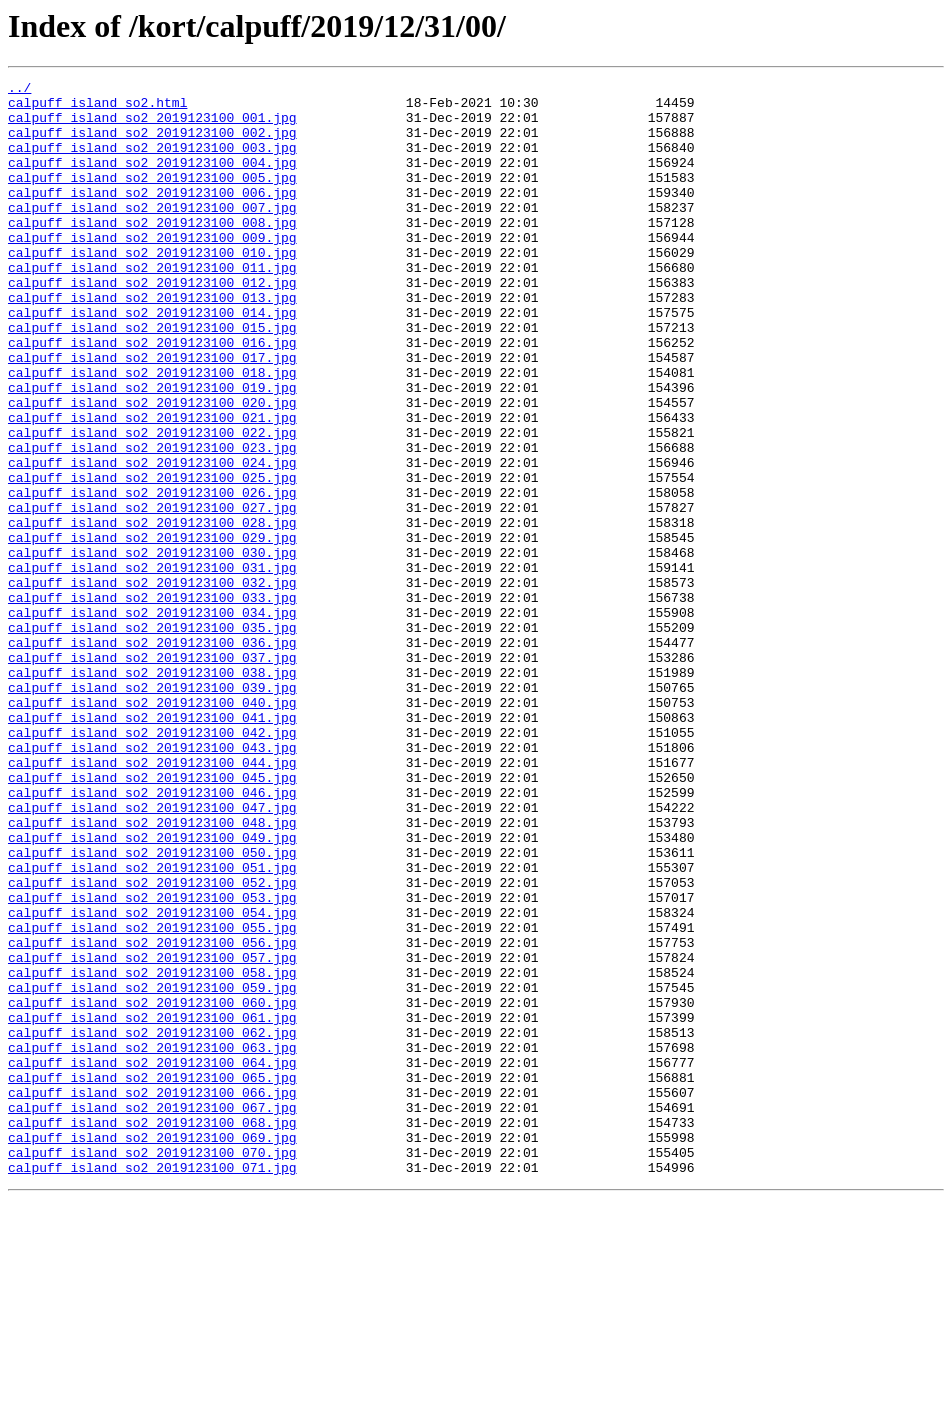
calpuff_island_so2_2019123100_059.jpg (152, 1170)
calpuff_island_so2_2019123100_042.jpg (152, 864)
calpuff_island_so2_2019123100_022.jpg (152, 504)
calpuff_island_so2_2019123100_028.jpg (152, 612)
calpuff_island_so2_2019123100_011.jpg (152, 306)
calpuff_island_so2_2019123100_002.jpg (152, 144)
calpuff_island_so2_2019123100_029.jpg (152, 630)
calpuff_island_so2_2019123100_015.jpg (152, 378)
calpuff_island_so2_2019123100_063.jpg (152, 1242)
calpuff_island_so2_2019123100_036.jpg (152, 756)
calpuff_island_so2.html (97, 108)
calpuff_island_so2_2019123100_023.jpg (152, 522)
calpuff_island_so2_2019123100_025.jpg (152, 558)
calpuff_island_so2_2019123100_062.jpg (152, 1224)
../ (19, 90)
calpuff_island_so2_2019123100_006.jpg (152, 216)
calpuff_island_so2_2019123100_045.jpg (152, 918)
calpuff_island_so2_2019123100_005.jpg (152, 198)
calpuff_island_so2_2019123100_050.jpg (152, 1008)
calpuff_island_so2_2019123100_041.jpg (152, 846)
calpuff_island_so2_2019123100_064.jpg (152, 1260)
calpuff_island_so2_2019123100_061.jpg (152, 1206)
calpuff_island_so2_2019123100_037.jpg (152, 774)
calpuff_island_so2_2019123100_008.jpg (152, 252)
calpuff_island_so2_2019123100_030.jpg (152, 648)
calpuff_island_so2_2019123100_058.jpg (152, 1152)
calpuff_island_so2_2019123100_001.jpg (152, 126)
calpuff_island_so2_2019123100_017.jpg (152, 414)
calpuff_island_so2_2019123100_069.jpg (152, 1350)
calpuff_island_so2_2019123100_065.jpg (152, 1278)
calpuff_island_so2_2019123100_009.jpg (152, 270)
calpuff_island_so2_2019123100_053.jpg (152, 1062)
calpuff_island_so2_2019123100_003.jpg (152, 162)
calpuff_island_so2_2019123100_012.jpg (152, 324)
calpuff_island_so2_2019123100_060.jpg (152, 1188)
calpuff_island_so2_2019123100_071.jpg (152, 1386)
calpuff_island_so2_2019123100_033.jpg (152, 702)
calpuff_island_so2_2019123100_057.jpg (152, 1134)
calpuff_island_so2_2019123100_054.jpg (152, 1080)
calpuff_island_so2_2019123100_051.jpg (152, 1026)
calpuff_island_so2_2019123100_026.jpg (152, 576)
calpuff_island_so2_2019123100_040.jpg (152, 828)
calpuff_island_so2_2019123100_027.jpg (152, 594)
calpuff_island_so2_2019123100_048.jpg (152, 972)
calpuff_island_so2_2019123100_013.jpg (152, 342)
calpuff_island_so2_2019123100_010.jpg (152, 288)
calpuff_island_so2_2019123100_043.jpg (152, 882)
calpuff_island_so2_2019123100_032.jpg (152, 684)
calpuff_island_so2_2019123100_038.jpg (152, 792)
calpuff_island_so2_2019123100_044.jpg (152, 900)
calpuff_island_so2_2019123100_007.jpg (152, 234)
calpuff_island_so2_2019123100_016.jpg (152, 396)
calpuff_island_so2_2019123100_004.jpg (152, 180)
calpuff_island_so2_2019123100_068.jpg (152, 1332)
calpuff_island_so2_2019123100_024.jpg (152, 540)
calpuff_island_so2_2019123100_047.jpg (152, 954)
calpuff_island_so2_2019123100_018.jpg (152, 432)
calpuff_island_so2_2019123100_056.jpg (152, 1116)
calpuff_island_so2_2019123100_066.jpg (152, 1296)
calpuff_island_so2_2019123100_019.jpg (152, 450)
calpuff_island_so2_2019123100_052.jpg (152, 1044)
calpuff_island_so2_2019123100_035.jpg (152, 738)
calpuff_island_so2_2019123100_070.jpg (152, 1368)
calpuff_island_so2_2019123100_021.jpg (152, 486)
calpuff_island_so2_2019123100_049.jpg (152, 990)
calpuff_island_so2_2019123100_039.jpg (152, 810)
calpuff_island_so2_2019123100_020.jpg (152, 468)
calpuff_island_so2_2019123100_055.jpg (152, 1098)
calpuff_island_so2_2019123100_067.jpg (152, 1314)
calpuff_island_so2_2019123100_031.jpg (152, 666)
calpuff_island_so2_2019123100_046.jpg (152, 936)
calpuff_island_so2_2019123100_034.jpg (152, 720)
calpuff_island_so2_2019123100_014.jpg (152, 360)
